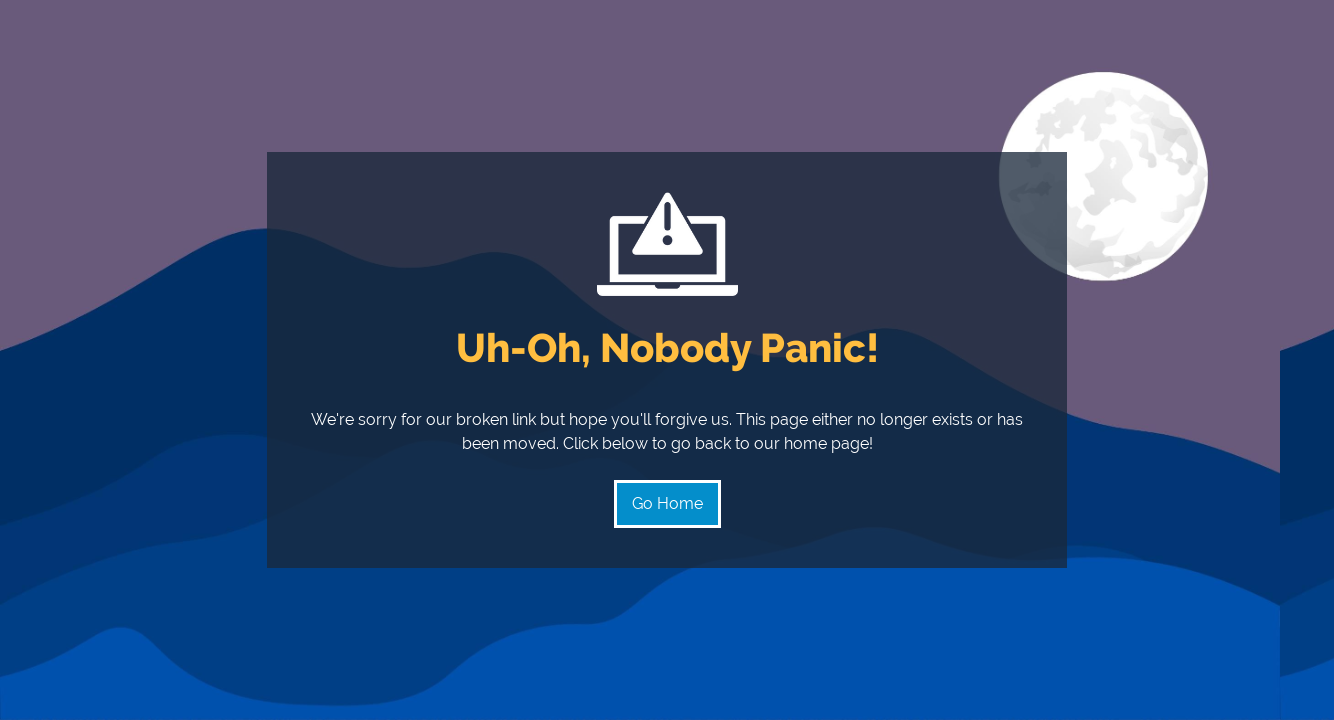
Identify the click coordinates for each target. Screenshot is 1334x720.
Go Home (667, 503)
